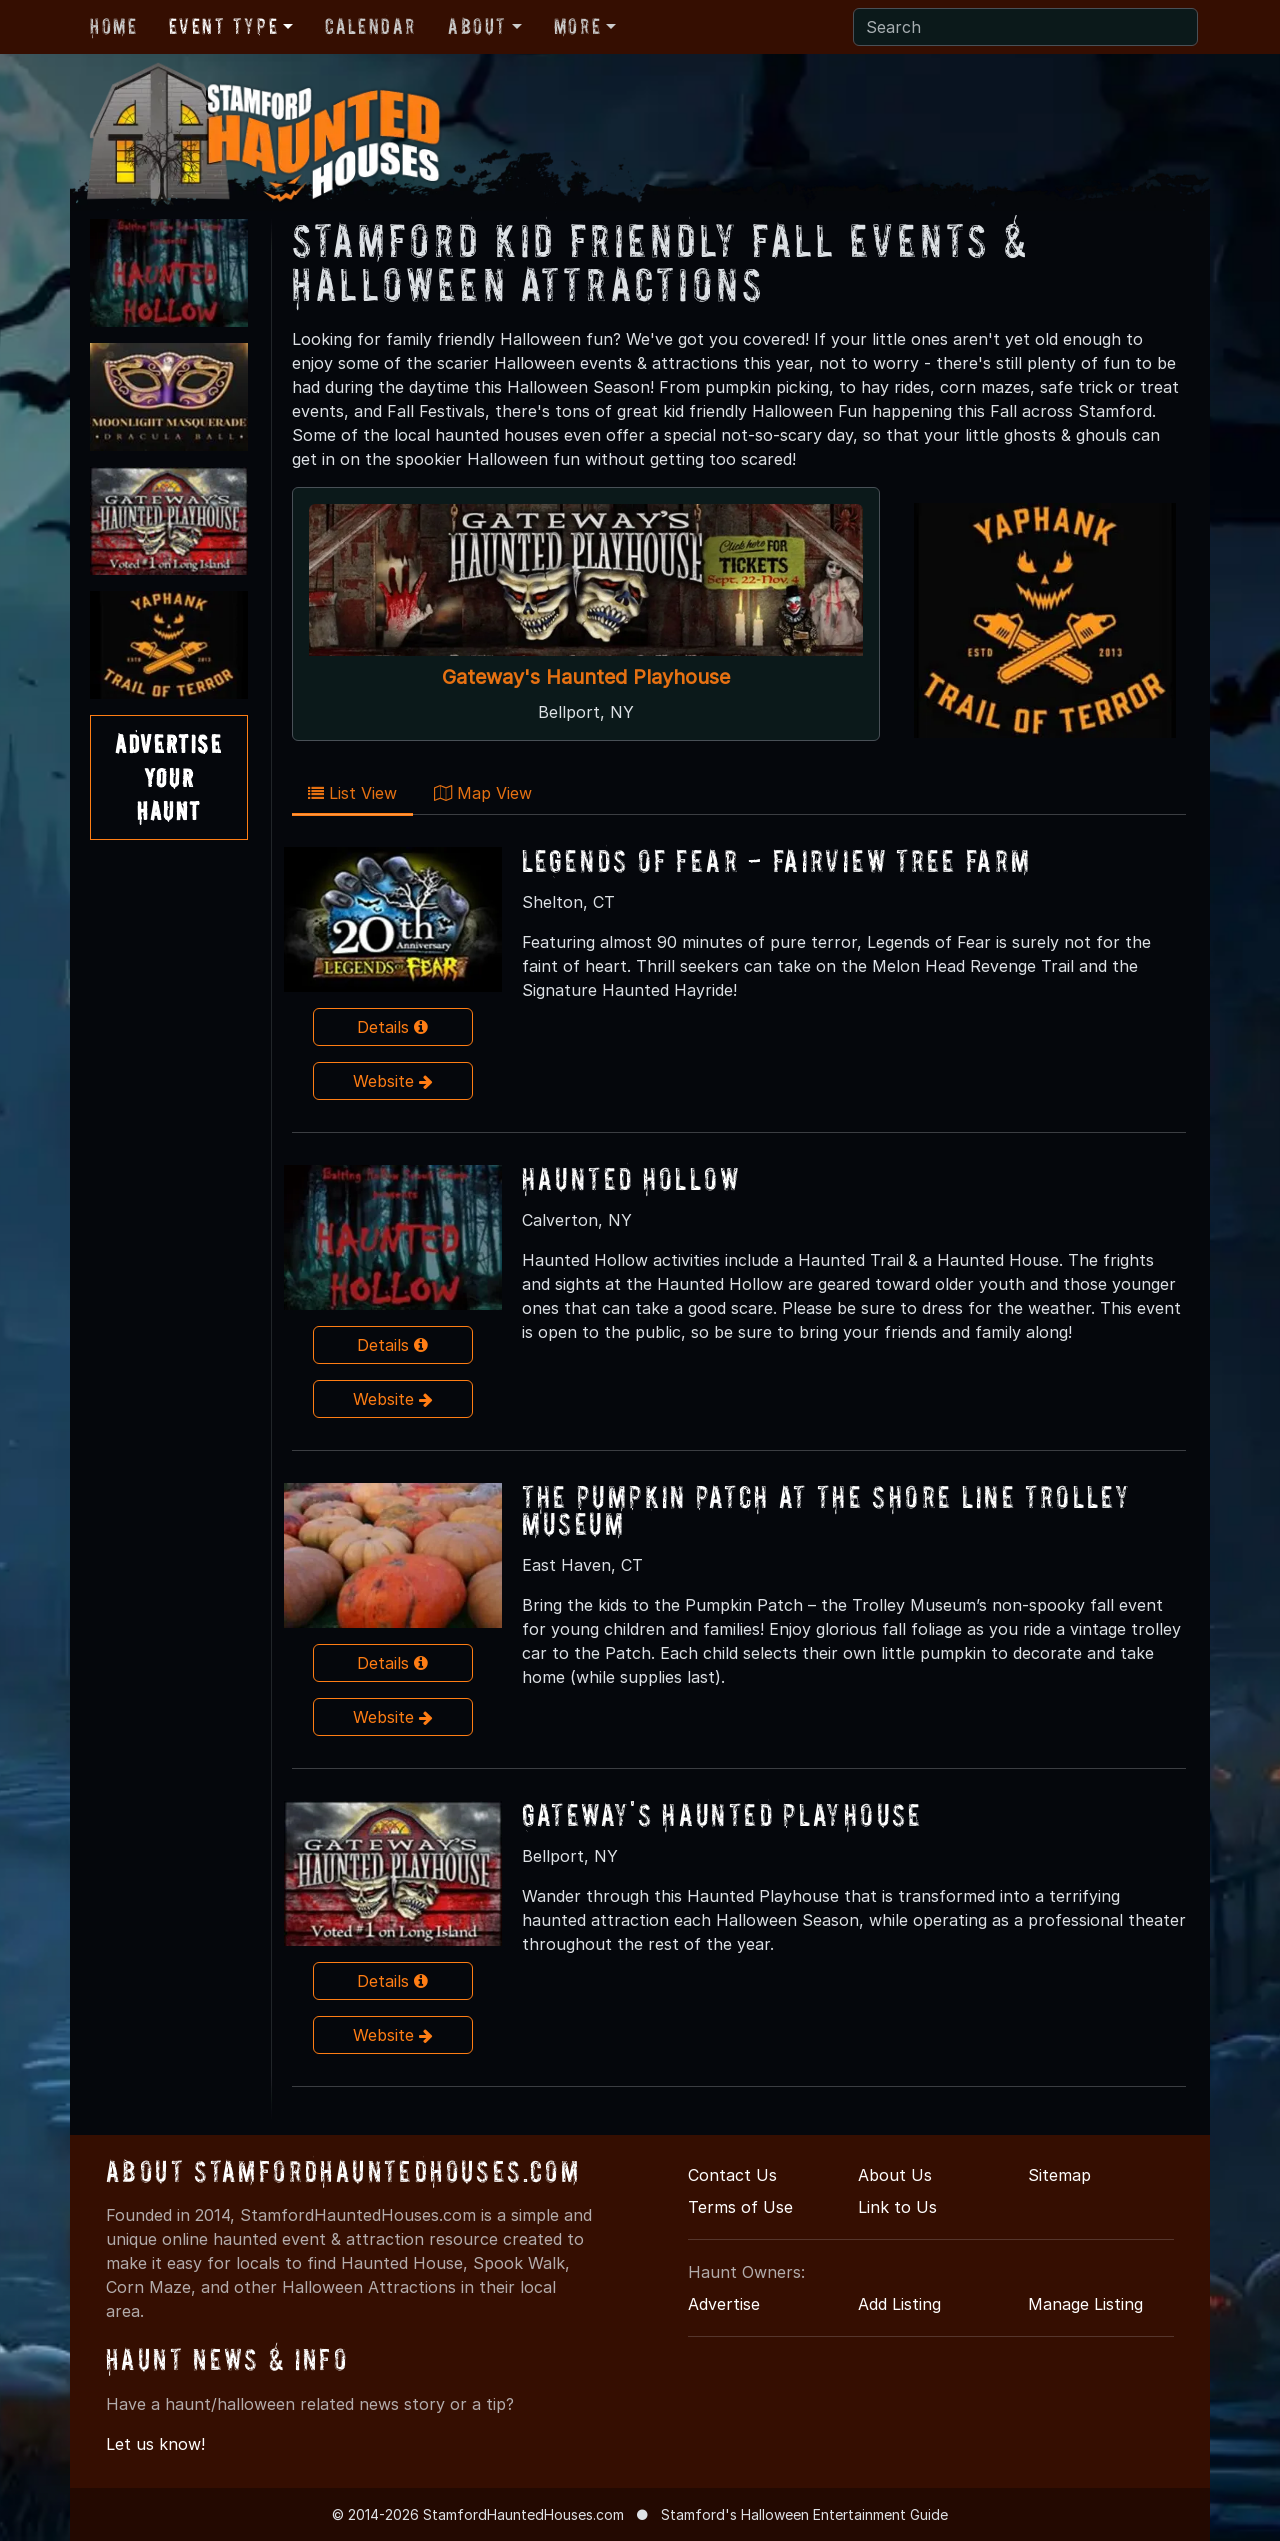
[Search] (1025, 27)
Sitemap (1059, 2175)
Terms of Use (740, 2207)
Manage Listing (1085, 2304)
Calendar (370, 26)
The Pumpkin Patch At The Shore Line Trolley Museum (827, 1510)
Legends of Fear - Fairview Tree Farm (777, 860)
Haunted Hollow (631, 1178)
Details (392, 1027)
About (477, 26)
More (577, 26)
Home (113, 26)
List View (352, 793)
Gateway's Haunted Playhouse (586, 677)
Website (393, 1081)
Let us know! (155, 2444)
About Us (895, 2175)
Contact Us (732, 2175)
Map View (483, 793)
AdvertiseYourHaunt (168, 777)
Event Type (223, 26)
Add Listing (899, 2304)
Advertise (724, 2304)
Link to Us (897, 2207)
